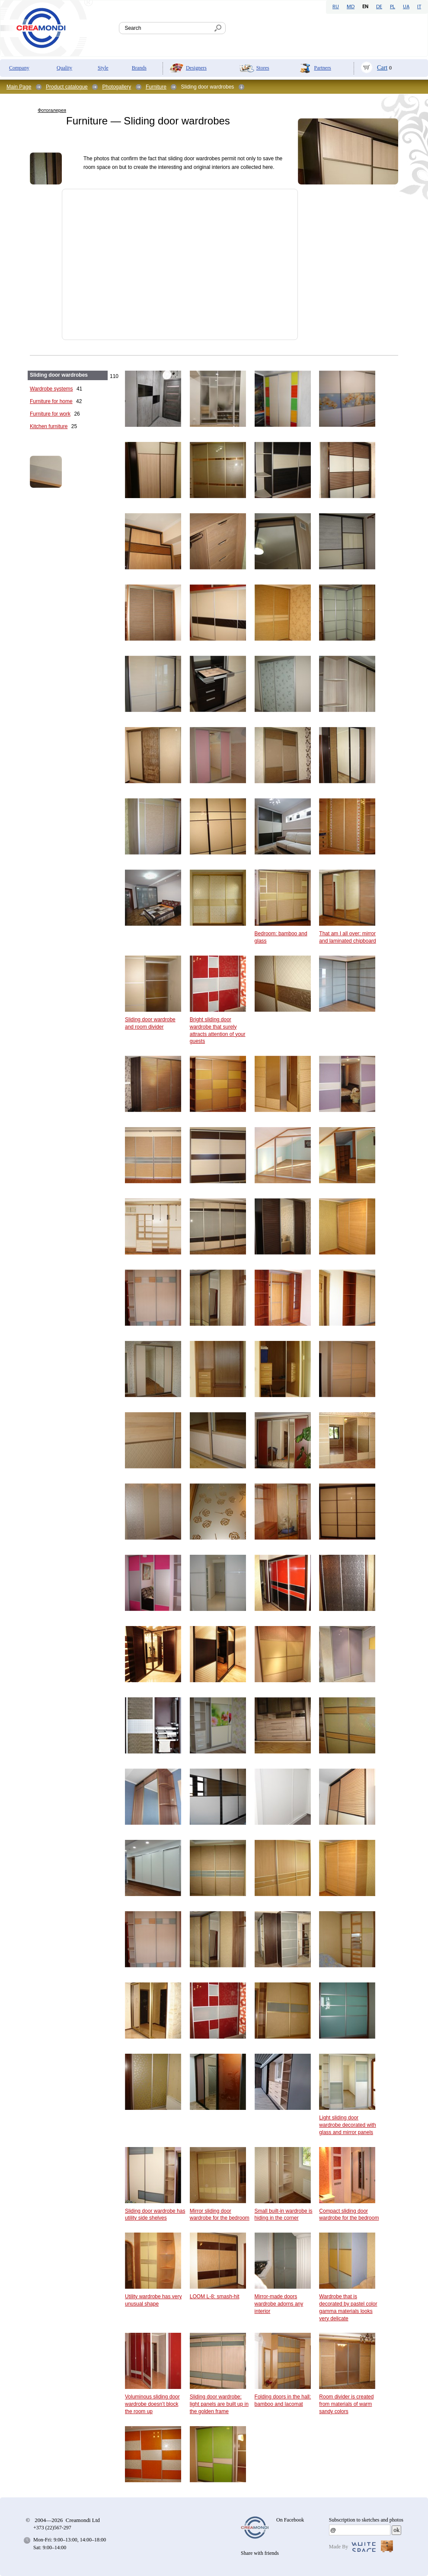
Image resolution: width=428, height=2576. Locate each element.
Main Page (18, 87)
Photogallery (116, 87)
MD (351, 7)
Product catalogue (67, 87)
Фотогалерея (52, 110)
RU (335, 7)
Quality (64, 68)
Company (19, 68)
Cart (382, 67)
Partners (322, 68)
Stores (262, 68)
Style (103, 68)
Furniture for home (51, 401)
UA (406, 7)
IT (419, 7)
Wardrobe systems (51, 389)
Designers (196, 68)
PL (392, 7)
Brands (139, 68)
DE (379, 7)
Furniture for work (50, 414)
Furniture (156, 87)
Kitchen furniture (48, 426)
